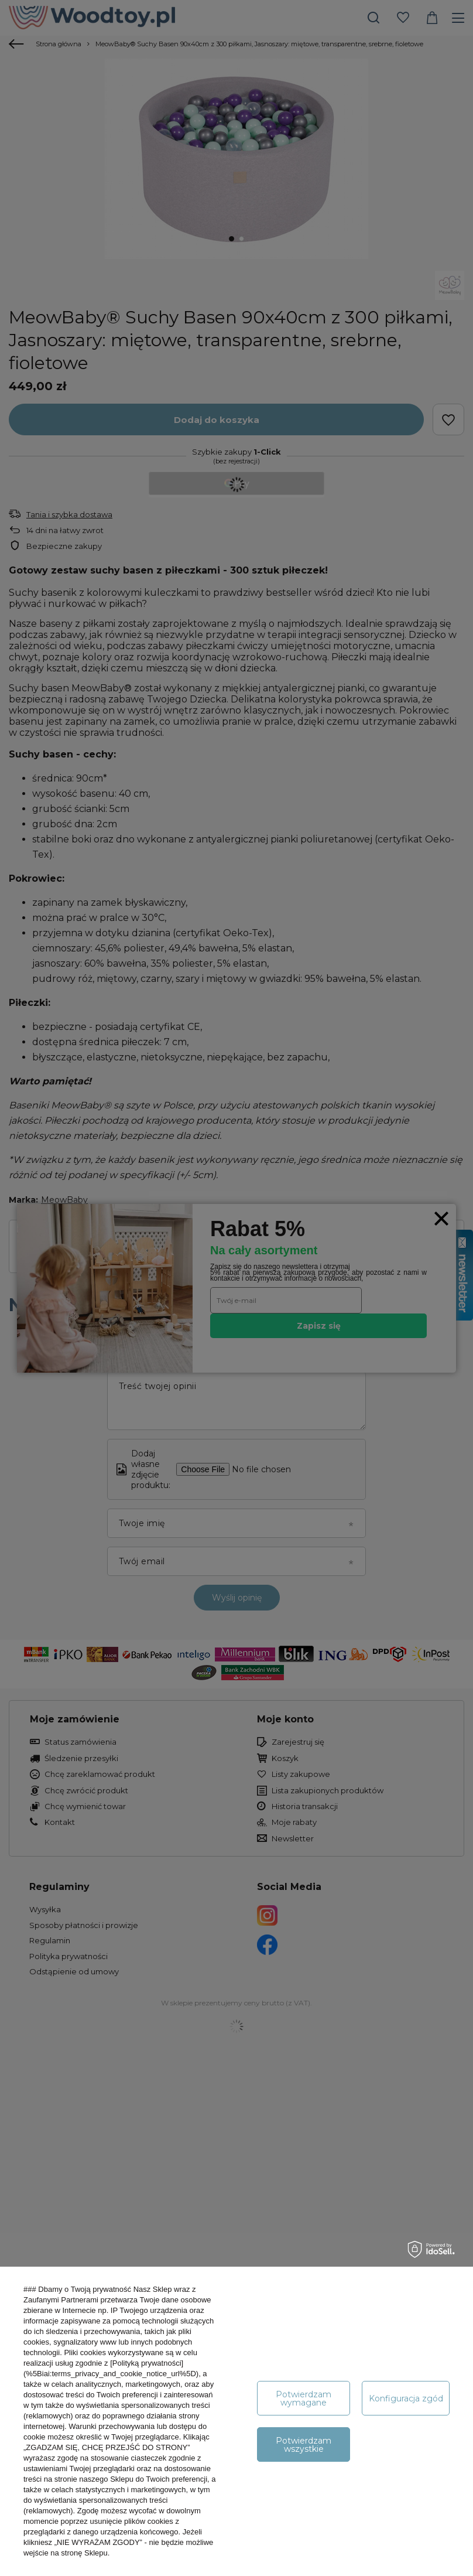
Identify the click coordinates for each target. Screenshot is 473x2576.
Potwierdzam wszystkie (303, 2444)
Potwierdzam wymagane (303, 2398)
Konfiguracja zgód (406, 2398)
